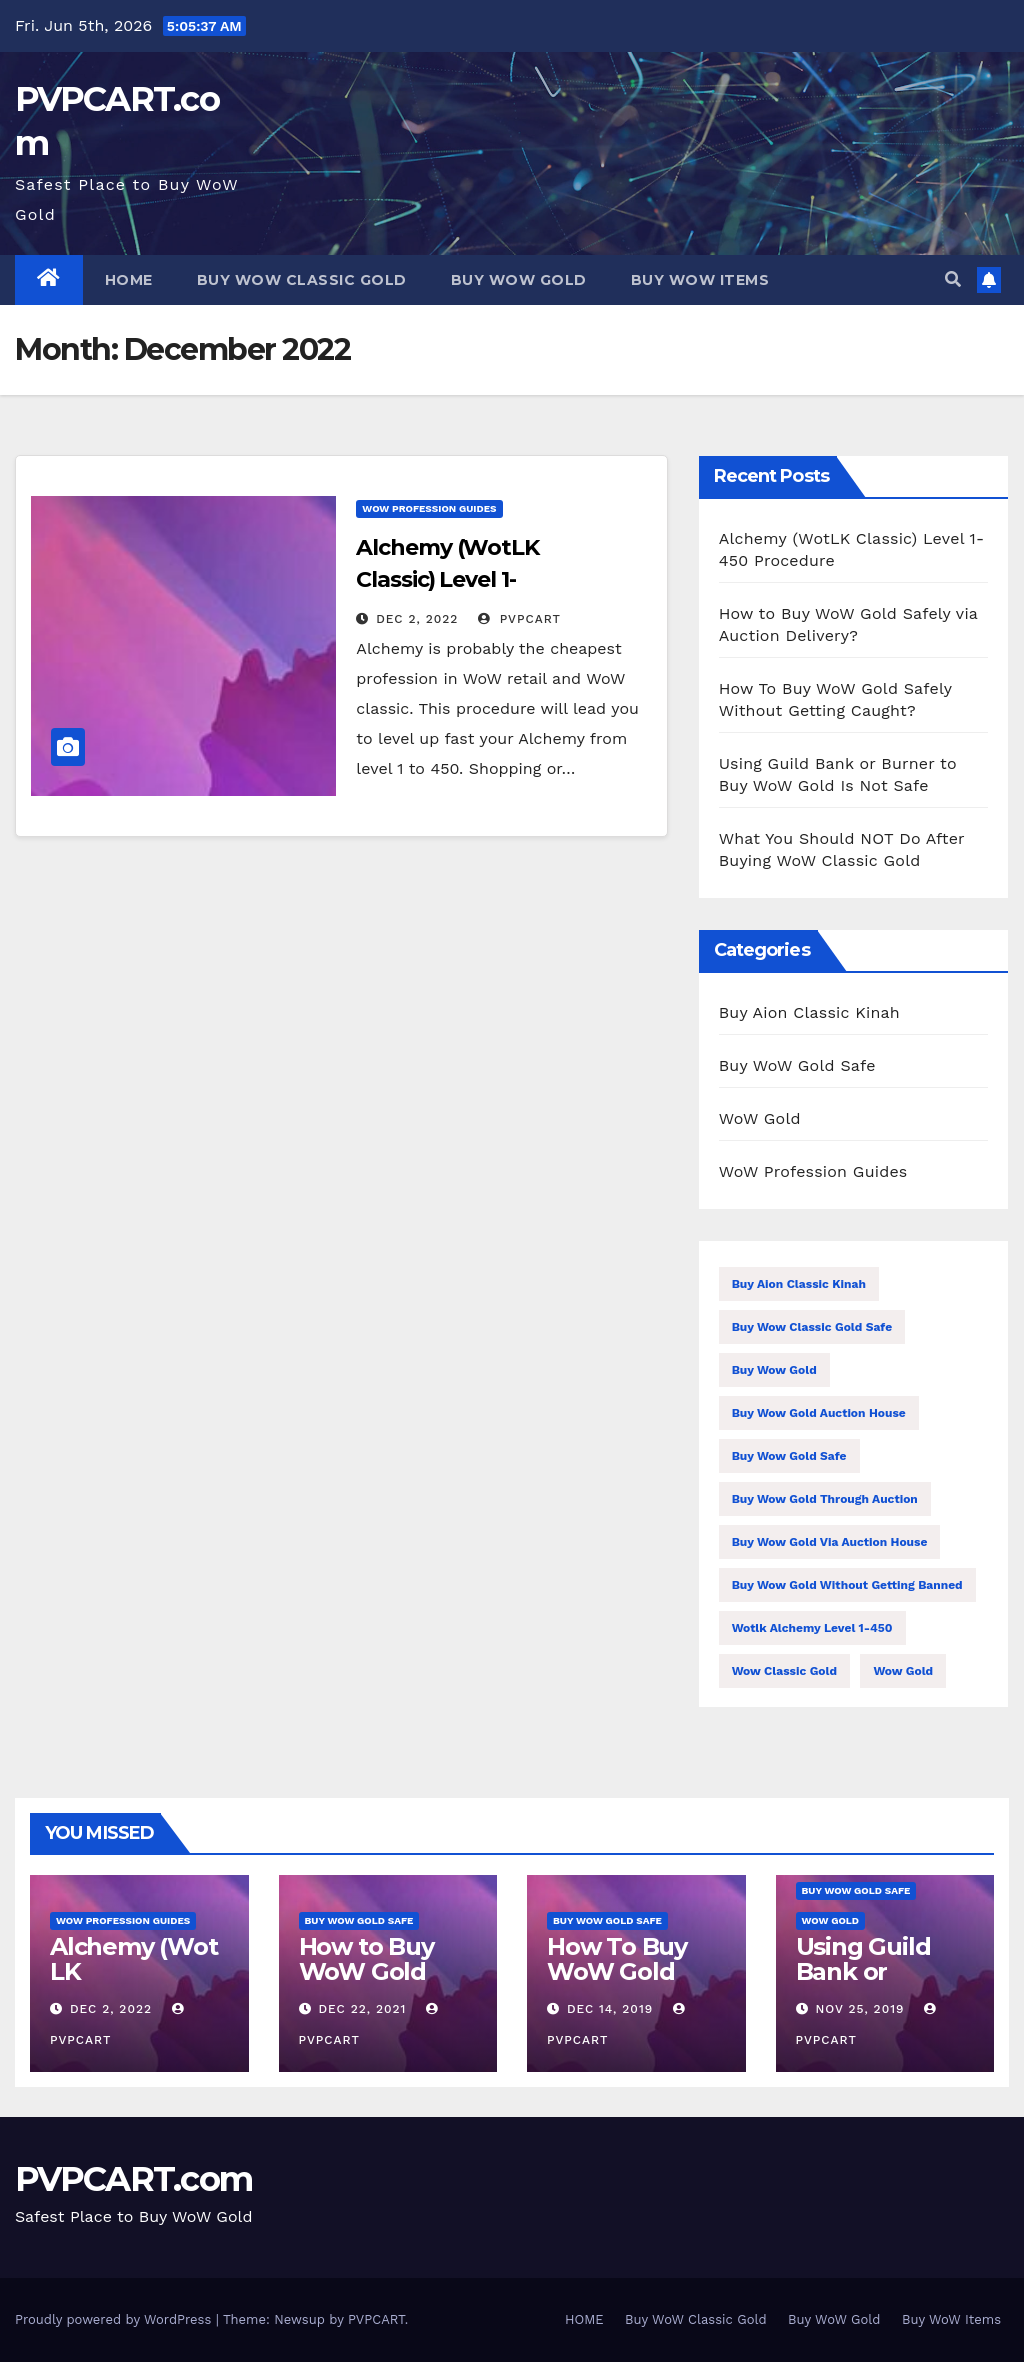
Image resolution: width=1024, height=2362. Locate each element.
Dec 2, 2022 (417, 619)
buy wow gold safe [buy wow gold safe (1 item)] (789, 1456)
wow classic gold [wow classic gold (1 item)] (784, 1671)
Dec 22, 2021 (362, 2009)
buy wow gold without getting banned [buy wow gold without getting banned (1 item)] (847, 1585)
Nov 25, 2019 (859, 2009)
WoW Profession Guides (429, 508)
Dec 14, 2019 (610, 2009)
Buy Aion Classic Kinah (809, 1012)
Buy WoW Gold (519, 280)
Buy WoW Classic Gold (302, 280)
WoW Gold (760, 1118)
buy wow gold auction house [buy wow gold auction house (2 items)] (819, 1413)
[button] (953, 279)
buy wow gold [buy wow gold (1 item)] (774, 1370)
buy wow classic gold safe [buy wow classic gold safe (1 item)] (812, 1327)
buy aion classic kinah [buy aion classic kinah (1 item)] (799, 1284)
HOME (129, 280)
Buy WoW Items (700, 280)
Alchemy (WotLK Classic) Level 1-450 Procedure (447, 579)
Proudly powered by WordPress (115, 2319)
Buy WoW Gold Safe (797, 1065)
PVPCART (519, 619)
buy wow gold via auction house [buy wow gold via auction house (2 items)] (830, 1542)
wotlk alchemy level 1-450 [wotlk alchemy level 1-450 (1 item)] (812, 1628)
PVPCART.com (133, 2179)
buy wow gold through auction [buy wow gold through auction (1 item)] (825, 1499)
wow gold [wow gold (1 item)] (903, 1671)
